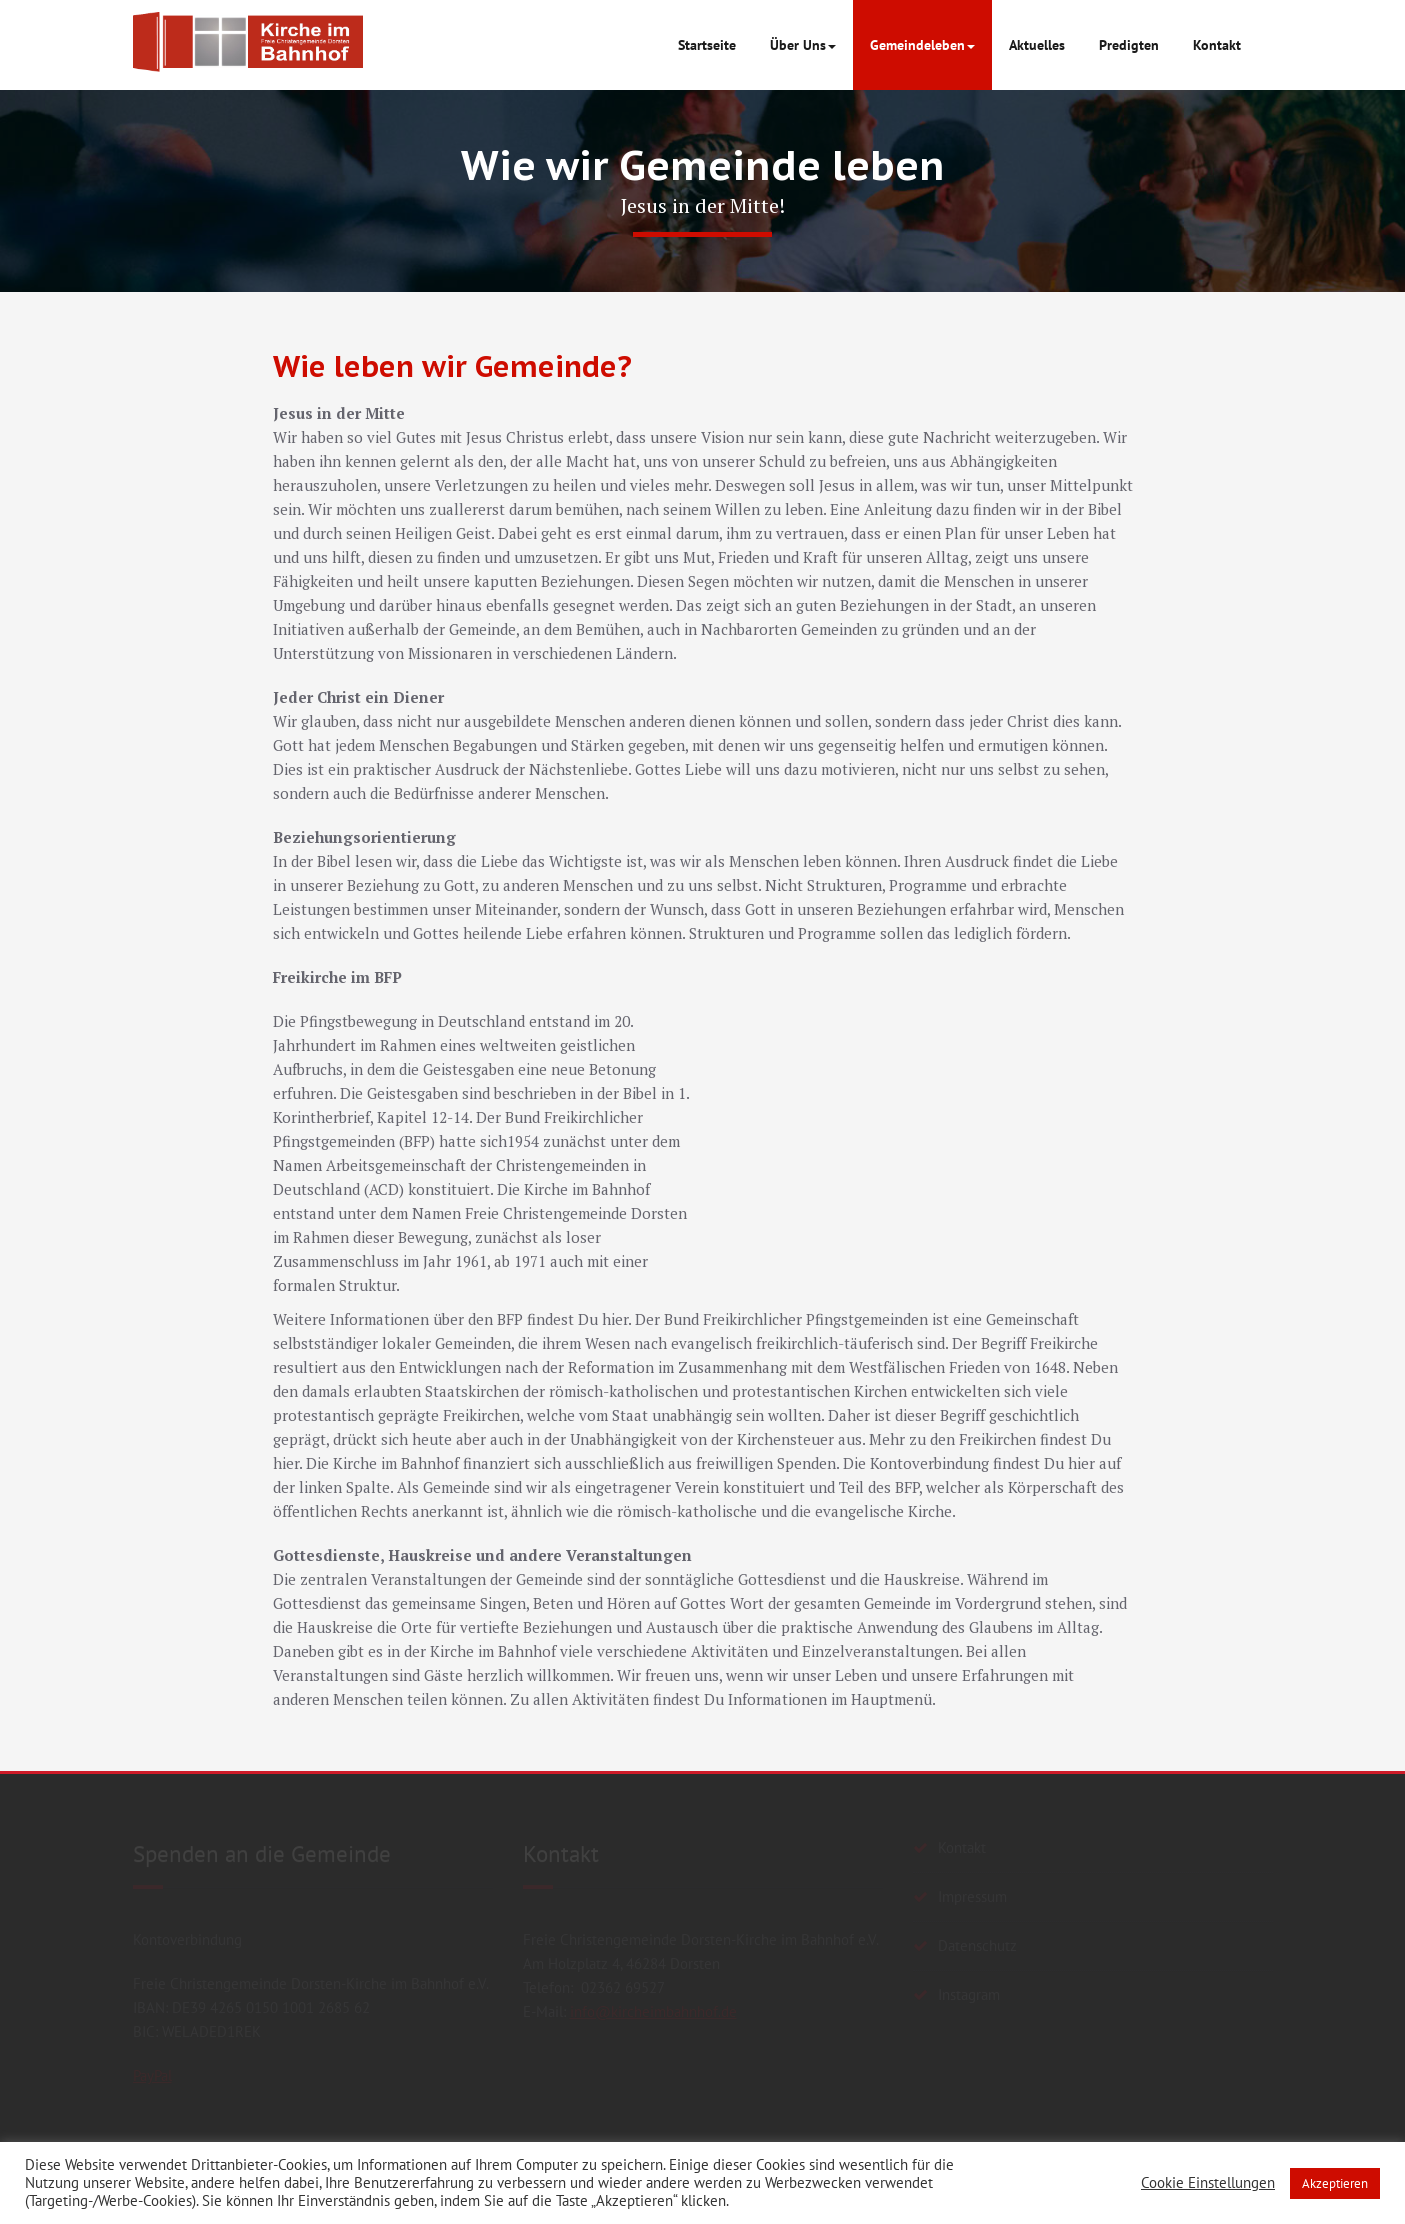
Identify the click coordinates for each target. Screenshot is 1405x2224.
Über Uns (803, 45)
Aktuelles (1037, 45)
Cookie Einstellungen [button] (1208, 2183)
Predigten (1129, 45)
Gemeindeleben (922, 45)
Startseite (707, 45)
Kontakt (1217, 45)
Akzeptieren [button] (1335, 2183)
